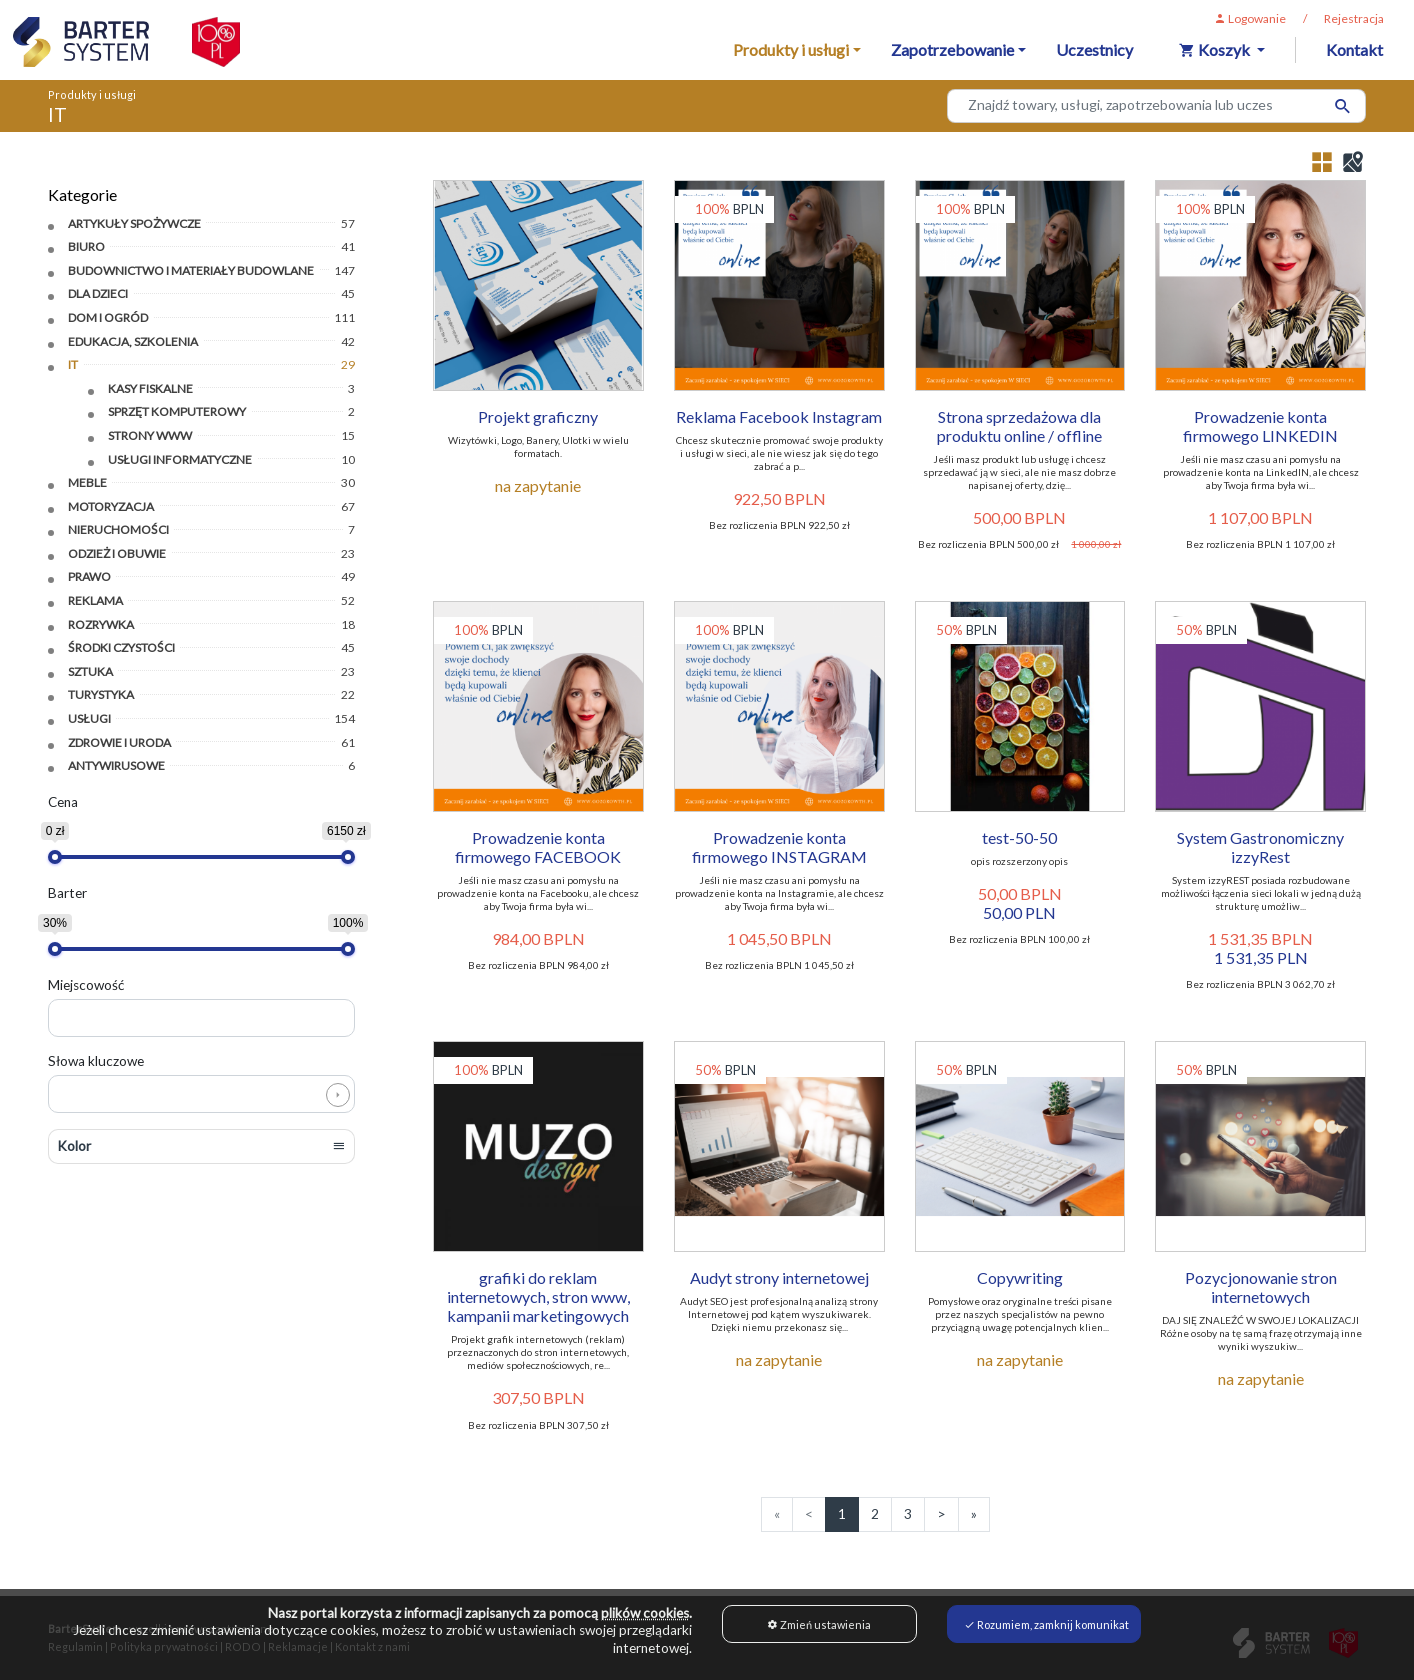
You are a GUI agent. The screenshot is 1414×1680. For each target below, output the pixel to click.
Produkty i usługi (92, 94)
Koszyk (1216, 49)
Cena (63, 801)
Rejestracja (1354, 18)
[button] (201, 1146)
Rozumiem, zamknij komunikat (1046, 1624)
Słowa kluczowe (96, 1060)
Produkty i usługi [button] (791, 49)
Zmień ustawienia (819, 1624)
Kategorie (82, 194)
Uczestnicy (1094, 49)
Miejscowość (86, 984)
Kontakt (1354, 49)
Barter (67, 893)
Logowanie (1250, 18)
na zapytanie (538, 485)
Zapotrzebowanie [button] (952, 49)
